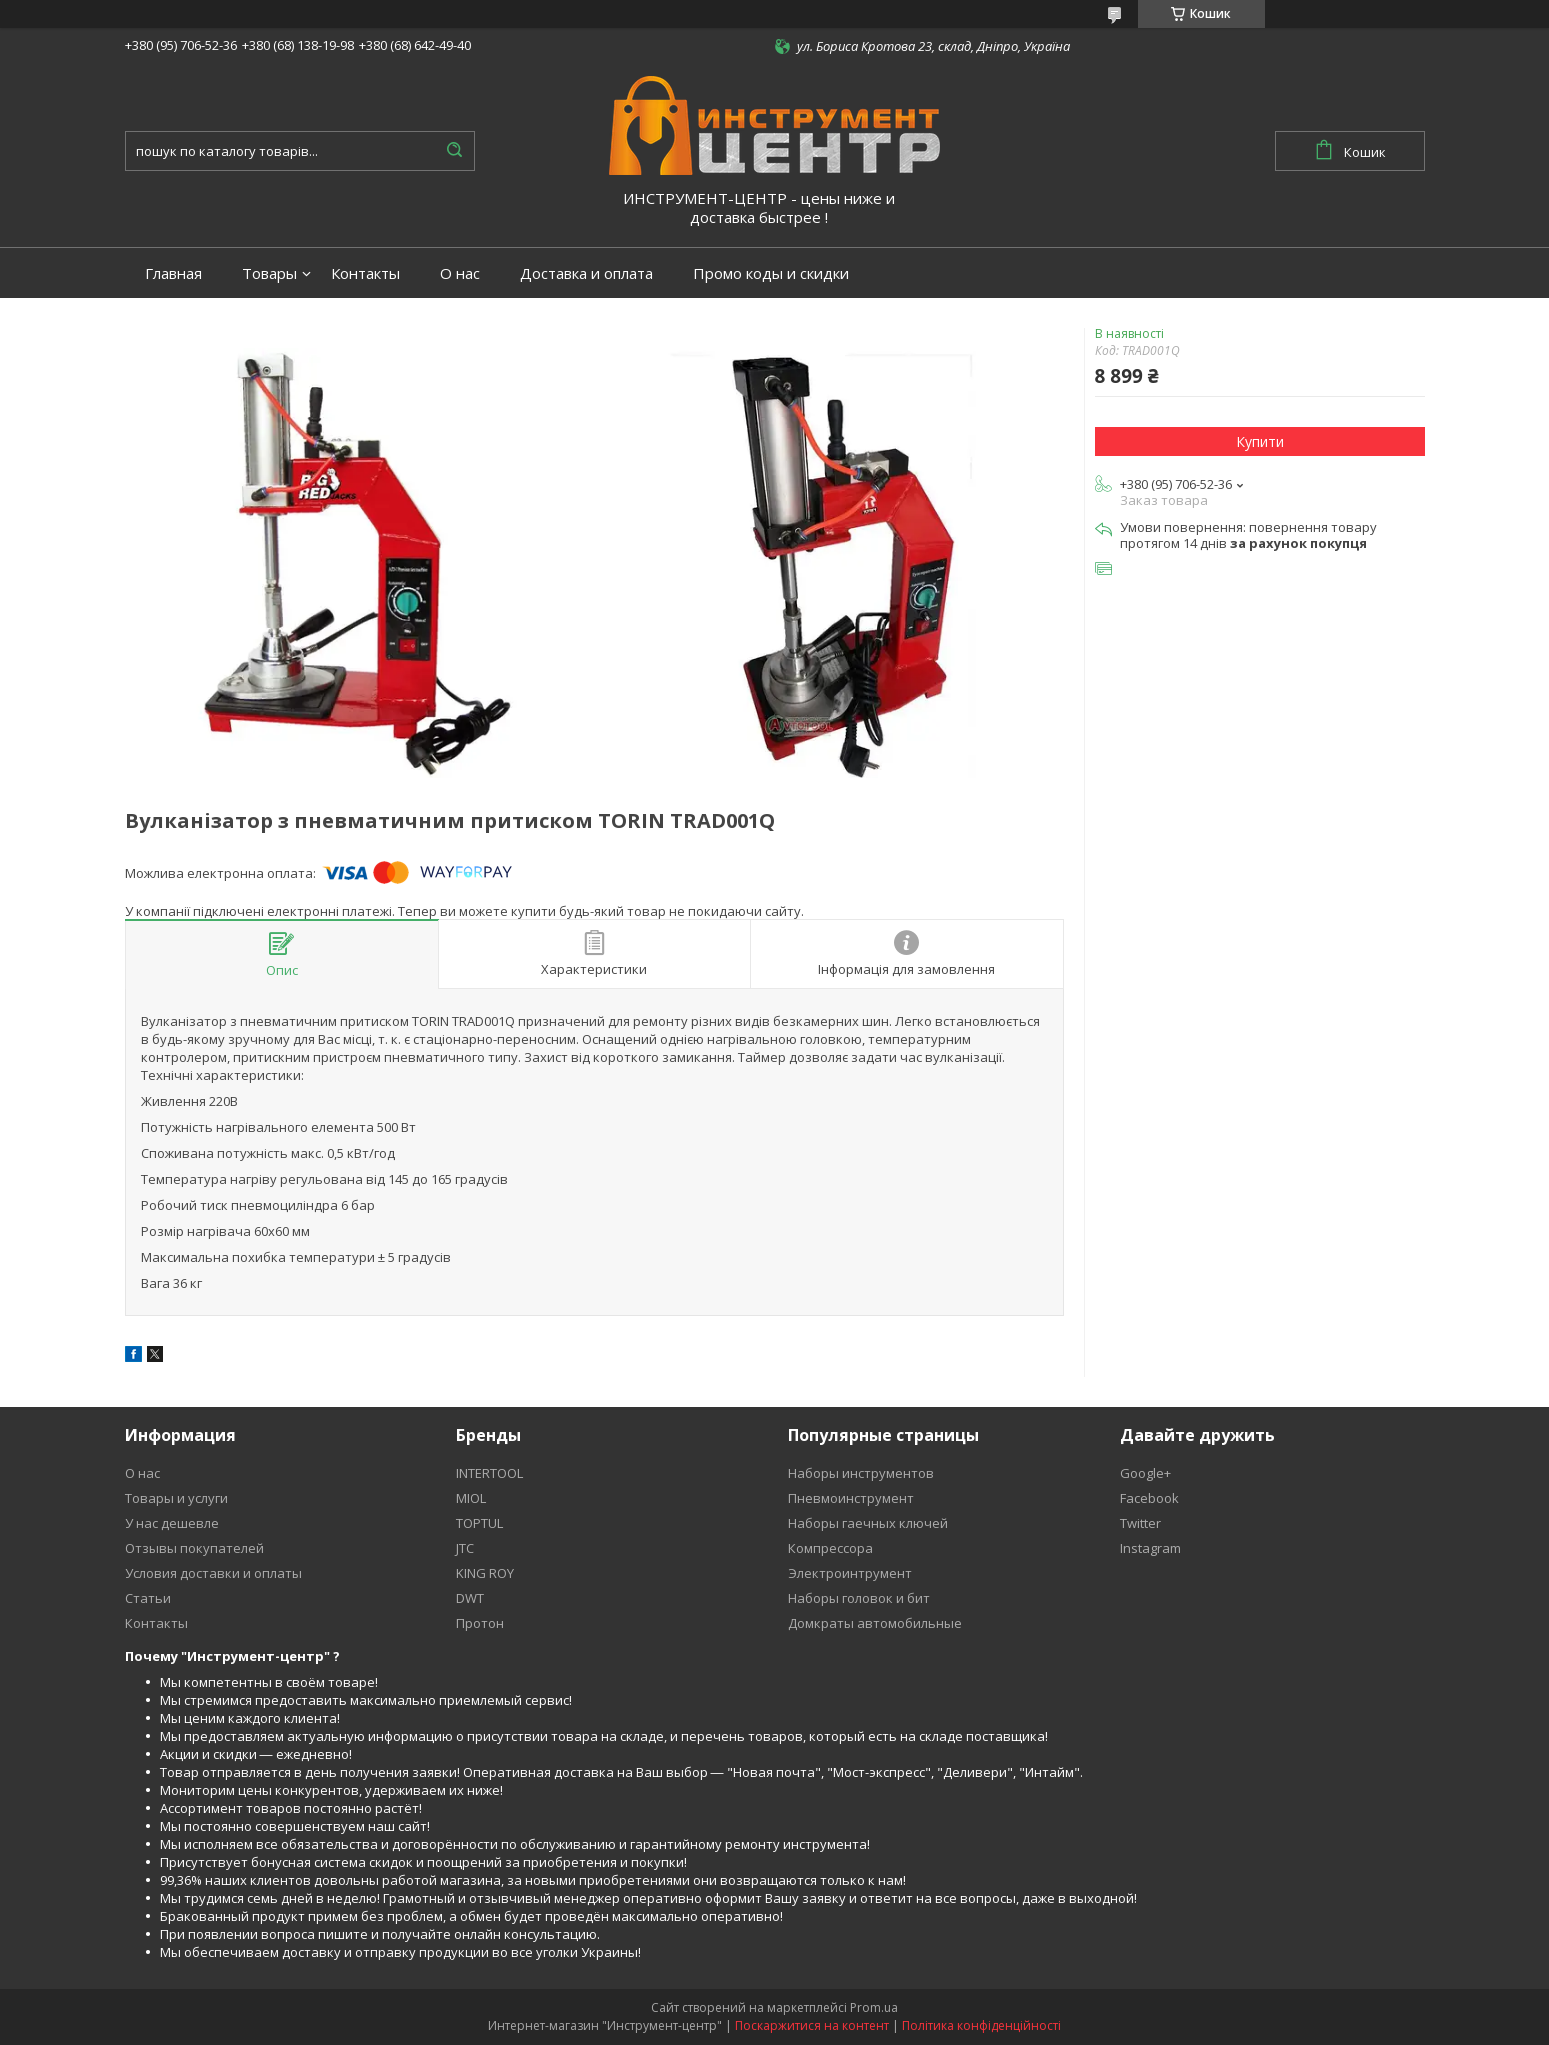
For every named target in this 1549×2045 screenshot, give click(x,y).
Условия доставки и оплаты (213, 1573)
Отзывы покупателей (194, 1548)
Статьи (148, 1598)
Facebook (1149, 1498)
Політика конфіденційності (981, 2025)
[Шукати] (455, 151)
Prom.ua (874, 2007)
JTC (465, 1548)
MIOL (471, 1498)
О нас (460, 273)
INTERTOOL (489, 1473)
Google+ (1145, 1473)
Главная (173, 273)
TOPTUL (479, 1523)
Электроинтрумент (850, 1573)
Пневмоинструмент (851, 1498)
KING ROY (485, 1573)
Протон (480, 1623)
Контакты (365, 273)
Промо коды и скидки (771, 273)
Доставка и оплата (586, 273)
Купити (1260, 441)
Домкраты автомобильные (875, 1623)
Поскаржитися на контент (812, 2025)
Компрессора (830, 1548)
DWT (470, 1598)
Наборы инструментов (861, 1473)
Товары (269, 273)
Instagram (1150, 1548)
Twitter (1140, 1523)
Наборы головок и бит (859, 1598)
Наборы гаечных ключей (868, 1523)
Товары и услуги (176, 1498)
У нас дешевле (172, 1523)
